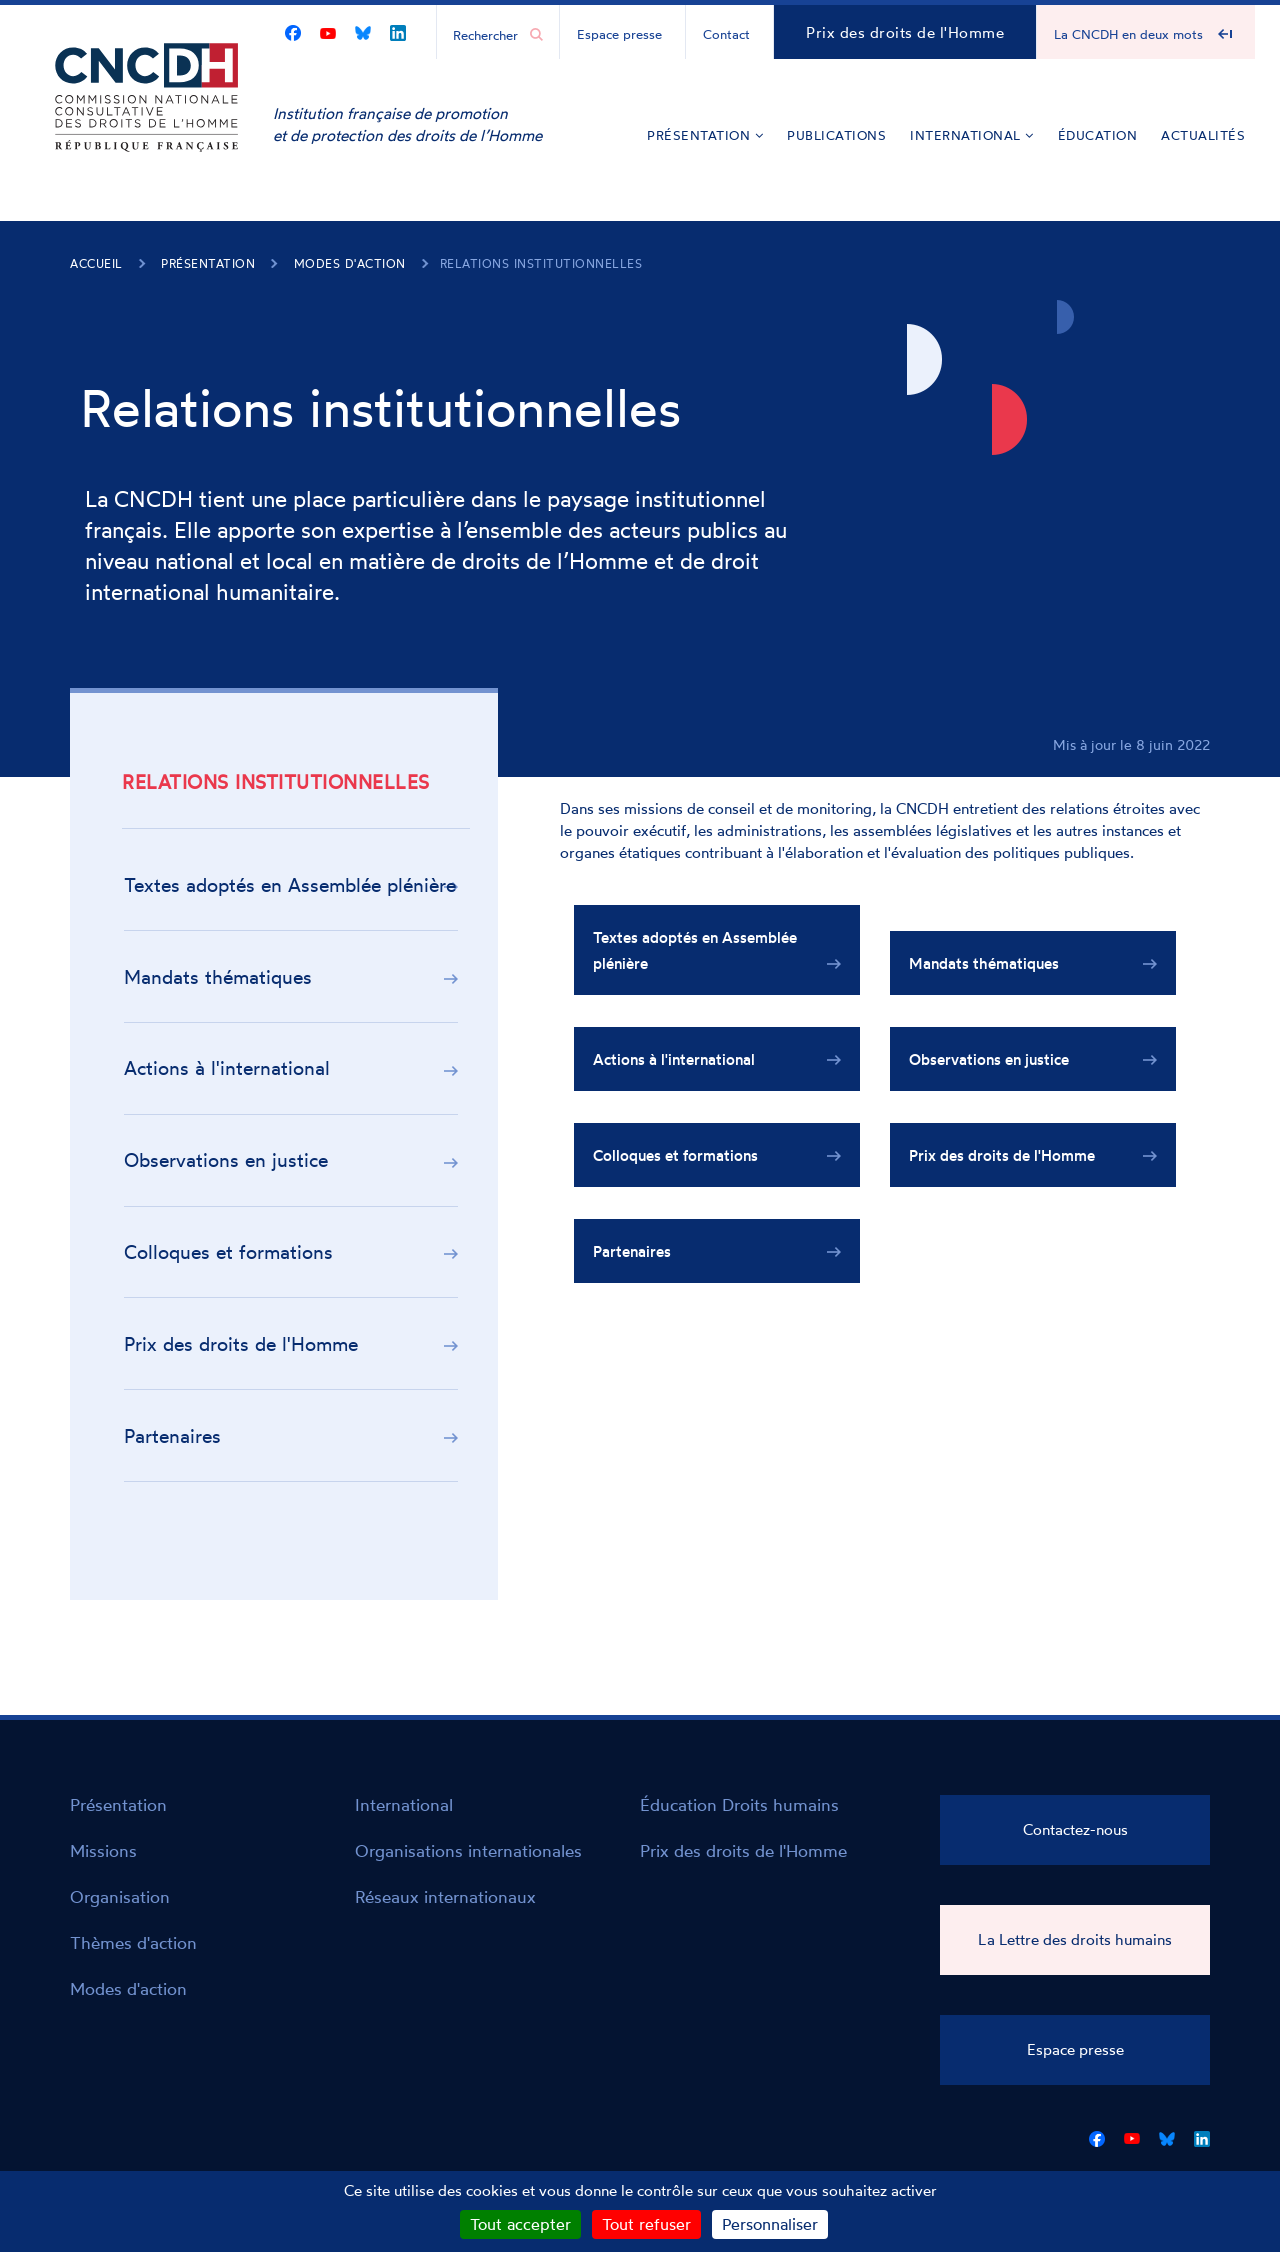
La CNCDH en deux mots (1128, 34)
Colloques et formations (228, 1252)
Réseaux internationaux (445, 1896)
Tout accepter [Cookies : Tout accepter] (520, 2224)
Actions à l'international (227, 1068)
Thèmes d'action (133, 1942)
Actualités (1203, 135)
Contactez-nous (1075, 1829)
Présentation (705, 135)
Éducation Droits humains (739, 1804)
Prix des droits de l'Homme (905, 32)
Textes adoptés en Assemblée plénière (290, 885)
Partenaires (172, 1436)
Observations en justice (226, 1160)
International (972, 135)
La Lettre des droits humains (1075, 1939)
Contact (726, 34)
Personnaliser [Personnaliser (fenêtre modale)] (770, 2224)
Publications (836, 135)
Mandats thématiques (218, 977)
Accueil (96, 263)
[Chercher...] (488, 34)
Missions (103, 1850)
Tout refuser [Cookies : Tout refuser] (646, 2224)
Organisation (120, 1896)
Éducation (1098, 135)
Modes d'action (350, 263)
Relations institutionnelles (541, 263)
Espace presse (619, 34)
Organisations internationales (468, 1850)
